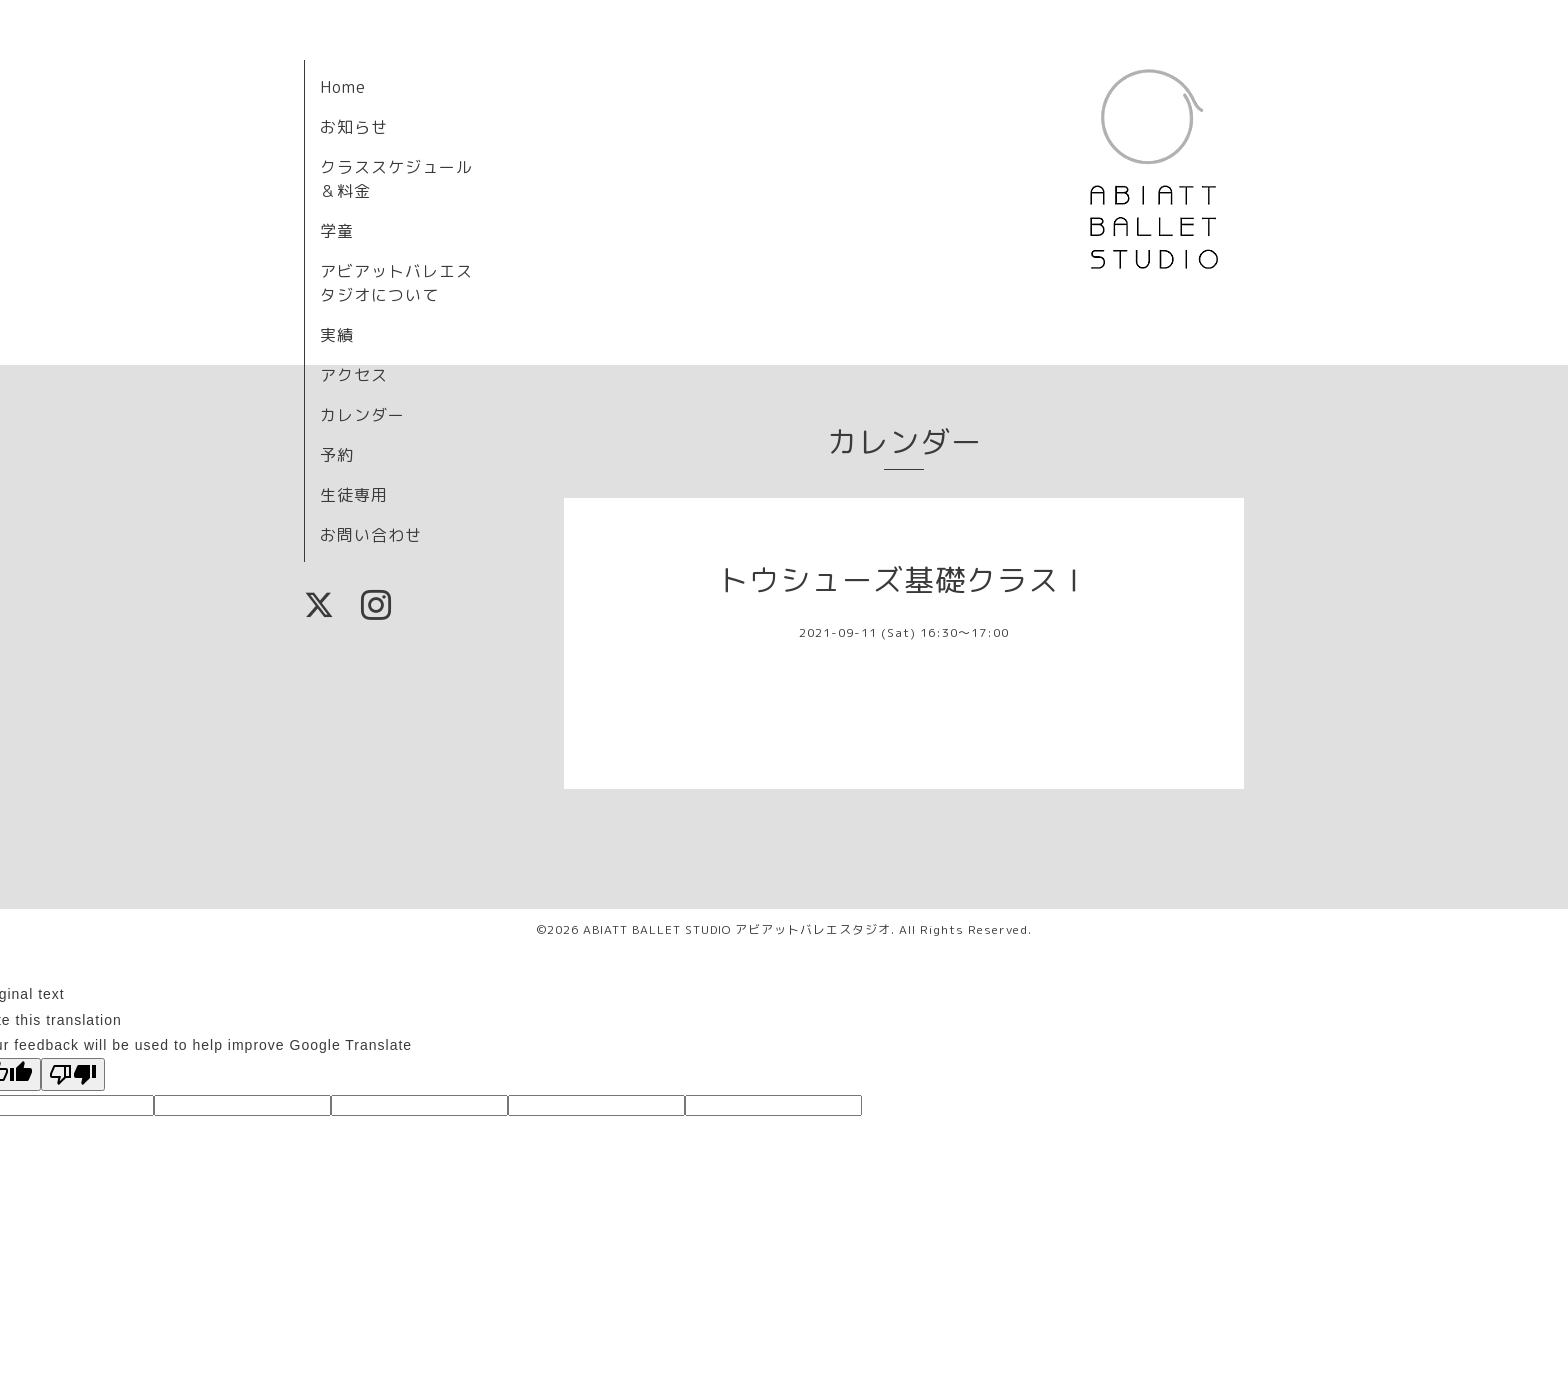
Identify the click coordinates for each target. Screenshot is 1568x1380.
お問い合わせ (371, 535)
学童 (337, 231)
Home (343, 87)
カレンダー (362, 415)
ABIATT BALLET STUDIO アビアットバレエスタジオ (737, 929)
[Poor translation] (73, 1074)
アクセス (354, 375)
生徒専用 (354, 495)
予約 (337, 455)
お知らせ (354, 127)
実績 (337, 335)
